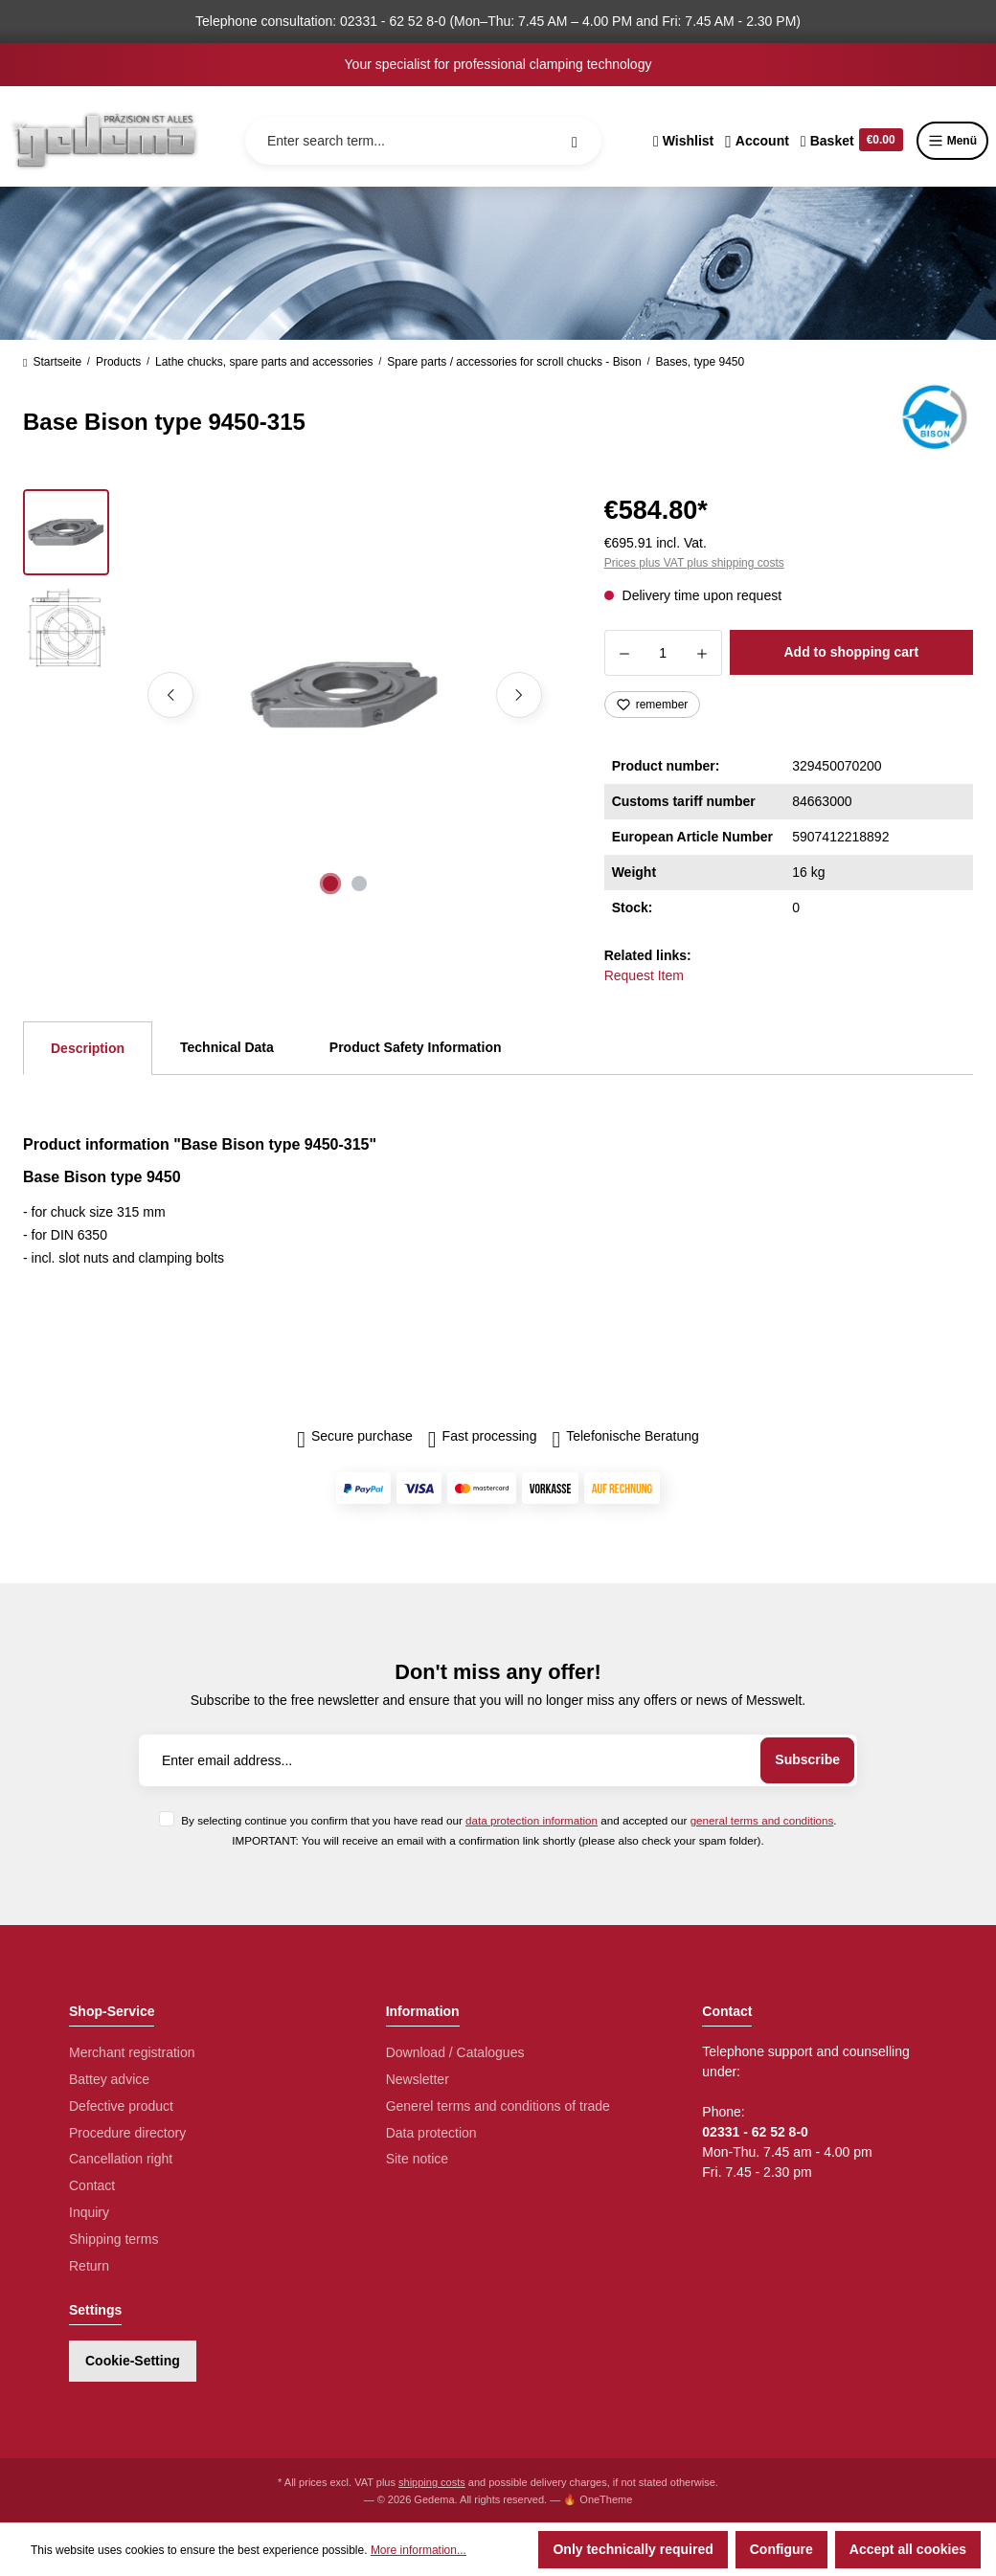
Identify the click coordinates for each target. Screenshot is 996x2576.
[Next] (519, 695)
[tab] (87, 1048)
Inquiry (89, 2212)
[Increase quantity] (702, 653)
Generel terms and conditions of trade (498, 2106)
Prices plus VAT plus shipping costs (694, 563)
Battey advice (109, 2079)
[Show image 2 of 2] (359, 883)
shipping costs (431, 2482)
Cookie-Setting (132, 2360)
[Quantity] (663, 653)
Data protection (431, 2132)
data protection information (531, 1820)
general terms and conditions (762, 1820)
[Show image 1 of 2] (330, 883)
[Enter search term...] (423, 141)
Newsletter (417, 2079)
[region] (290, 695)
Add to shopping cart (850, 652)
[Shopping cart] (852, 141)
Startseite (52, 362)
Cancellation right (120, 2158)
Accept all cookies (907, 2549)
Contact (92, 2185)
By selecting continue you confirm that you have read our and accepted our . (508, 1820)
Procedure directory (127, 2132)
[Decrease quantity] (624, 653)
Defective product (121, 2106)
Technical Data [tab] (227, 1047)
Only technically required (633, 2549)
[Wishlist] (683, 141)
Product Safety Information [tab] (415, 1047)
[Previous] (170, 695)
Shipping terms (113, 2239)
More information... (418, 2550)
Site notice (417, 2158)
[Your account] (757, 141)
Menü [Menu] (952, 140)
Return (89, 2266)
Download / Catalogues (455, 2052)
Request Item (644, 975)
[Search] (575, 141)
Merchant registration (132, 2052)
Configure (781, 2549)
